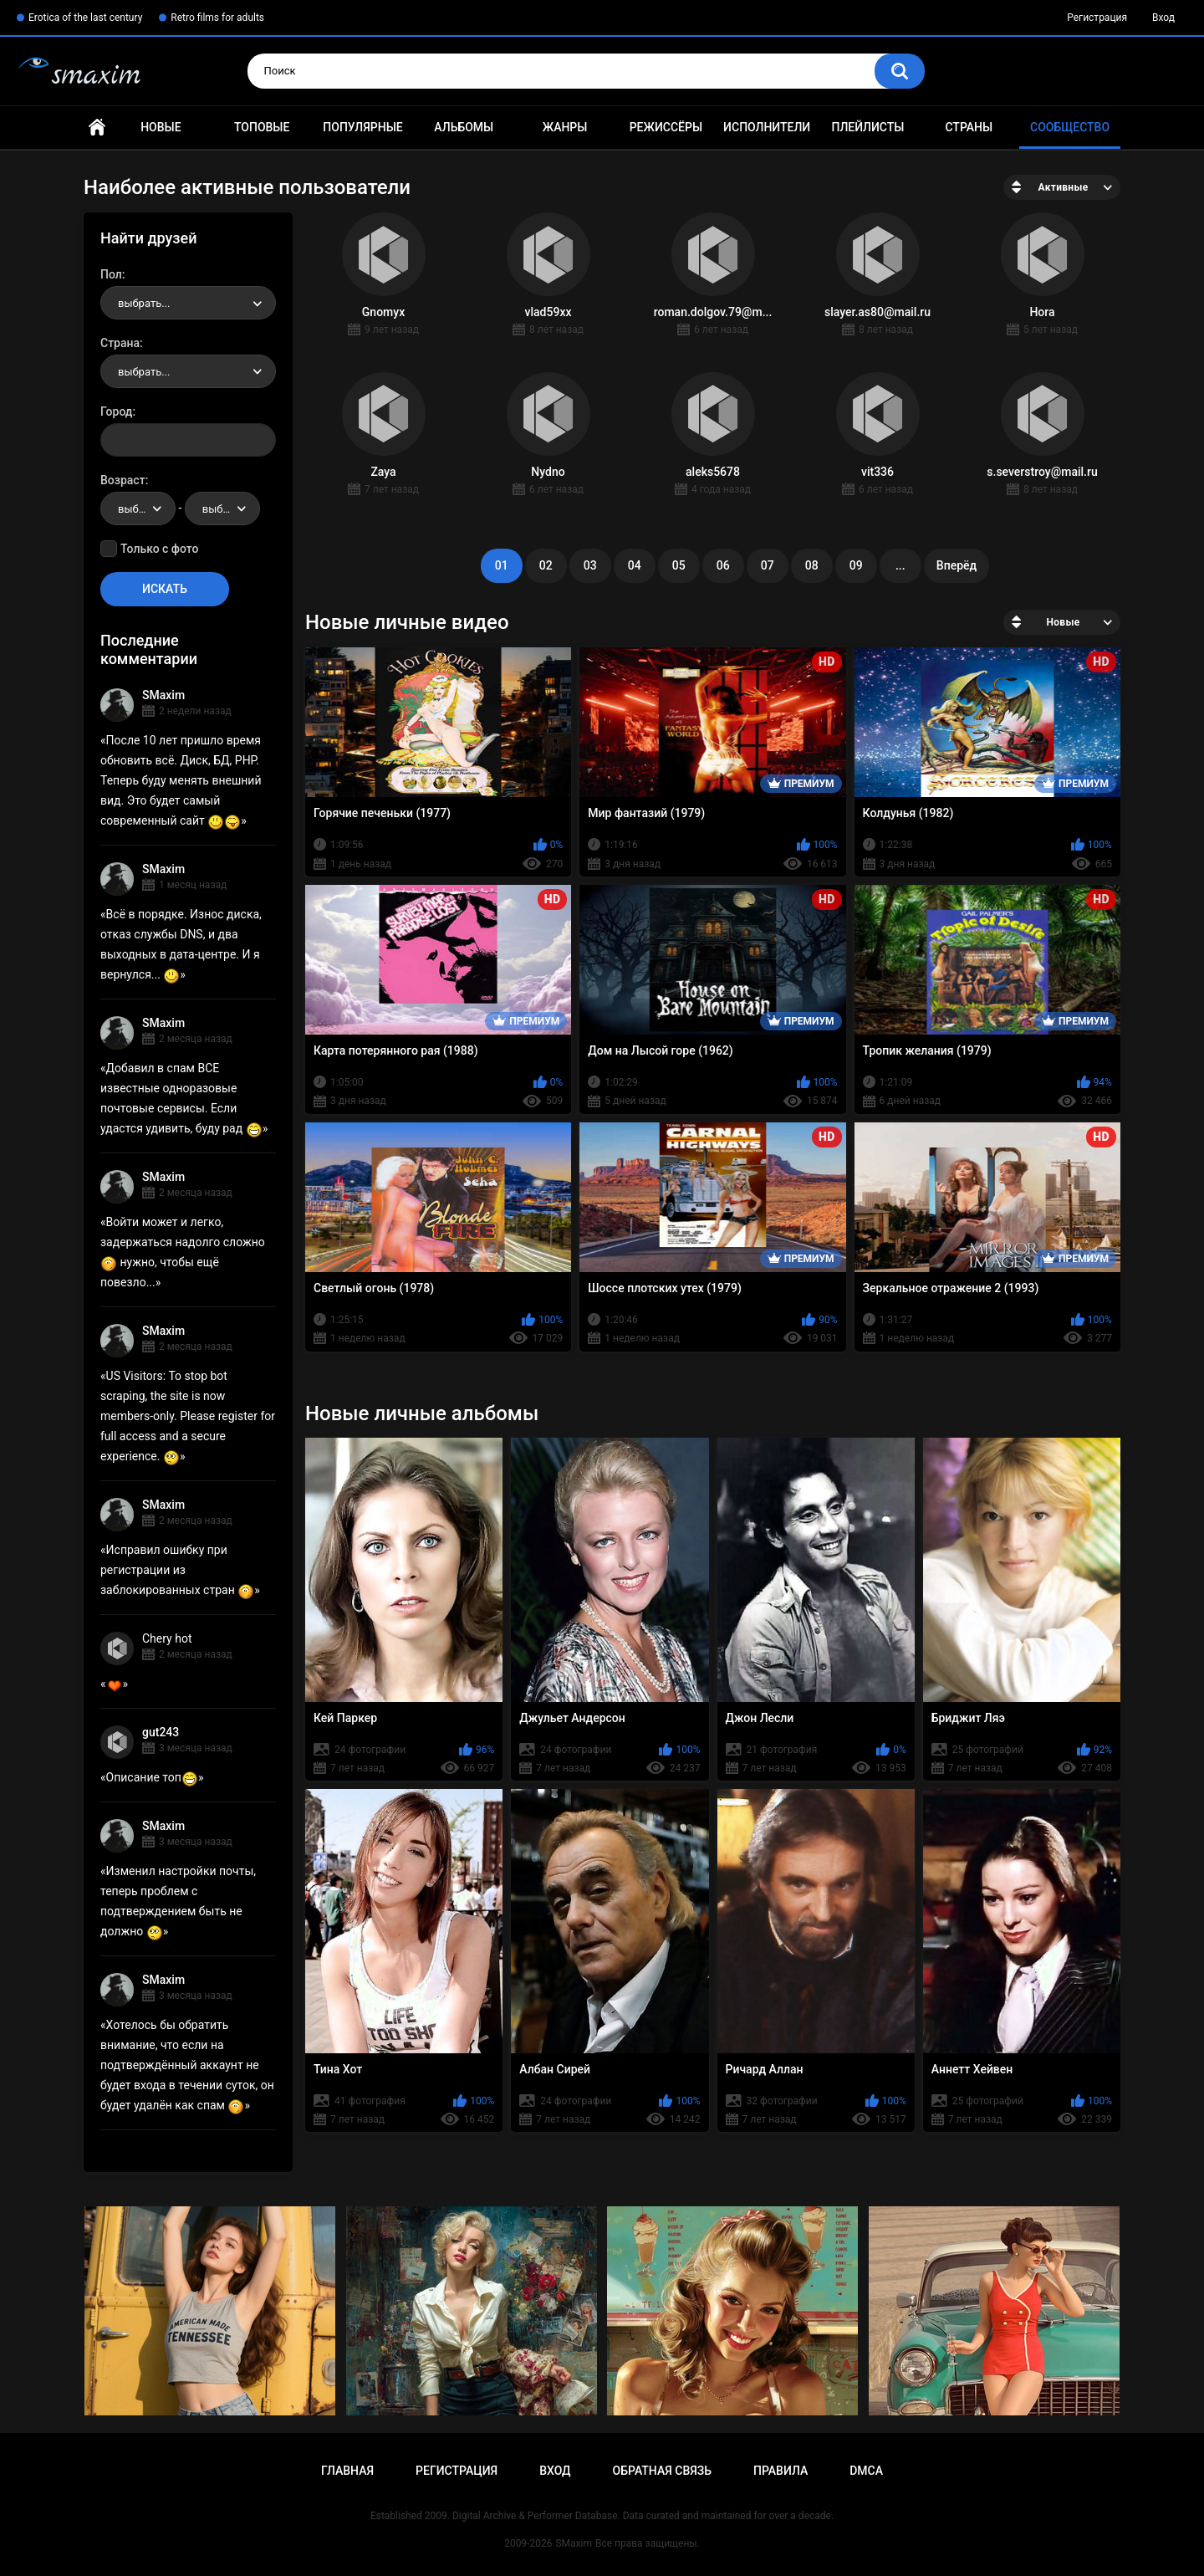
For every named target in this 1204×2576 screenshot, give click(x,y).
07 (767, 565)
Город (116, 411)
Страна (120, 343)
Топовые (261, 127)
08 (812, 565)
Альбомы (463, 127)
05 (679, 565)
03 (590, 565)
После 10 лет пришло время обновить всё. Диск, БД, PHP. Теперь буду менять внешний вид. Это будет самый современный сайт (181, 780)
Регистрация (1097, 17)
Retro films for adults (217, 17)
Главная (97, 127)
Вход (1163, 17)
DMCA (866, 2470)
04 (634, 565)
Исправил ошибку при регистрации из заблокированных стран (177, 1570)
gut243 (160, 1732)
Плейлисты (867, 127)
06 (723, 565)
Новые (160, 127)
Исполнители (766, 127)
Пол (111, 274)
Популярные (362, 127)
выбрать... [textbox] (144, 303)
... (900, 565)
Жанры (565, 127)
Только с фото (159, 548)
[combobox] (188, 302)
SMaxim (163, 695)
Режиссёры (666, 127)
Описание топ (152, 1777)
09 (856, 565)
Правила (780, 2470)
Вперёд (956, 565)
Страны (968, 127)
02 (546, 565)
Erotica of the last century (85, 17)
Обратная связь (662, 2470)
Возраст (122, 480)
